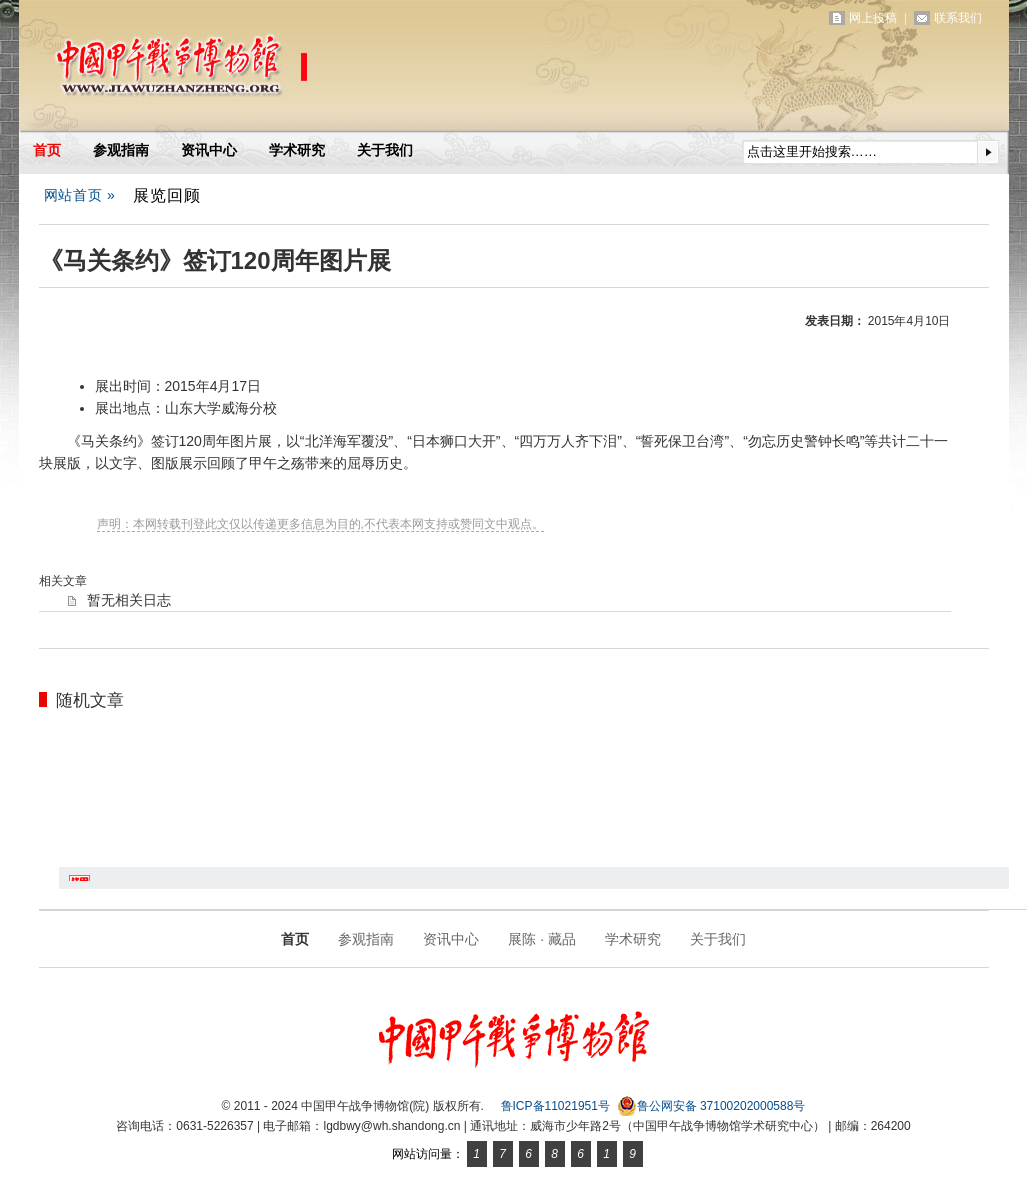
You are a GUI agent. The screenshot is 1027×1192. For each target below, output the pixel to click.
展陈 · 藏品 (542, 939)
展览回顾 (166, 195)
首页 (47, 150)
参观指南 (121, 150)
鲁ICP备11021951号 (555, 1106)
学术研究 (297, 150)
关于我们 (385, 150)
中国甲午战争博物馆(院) (253, 70)
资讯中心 (209, 150)
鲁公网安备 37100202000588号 (711, 1106)
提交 (988, 152)
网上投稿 (873, 18)
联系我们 (958, 18)
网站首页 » (80, 195)
